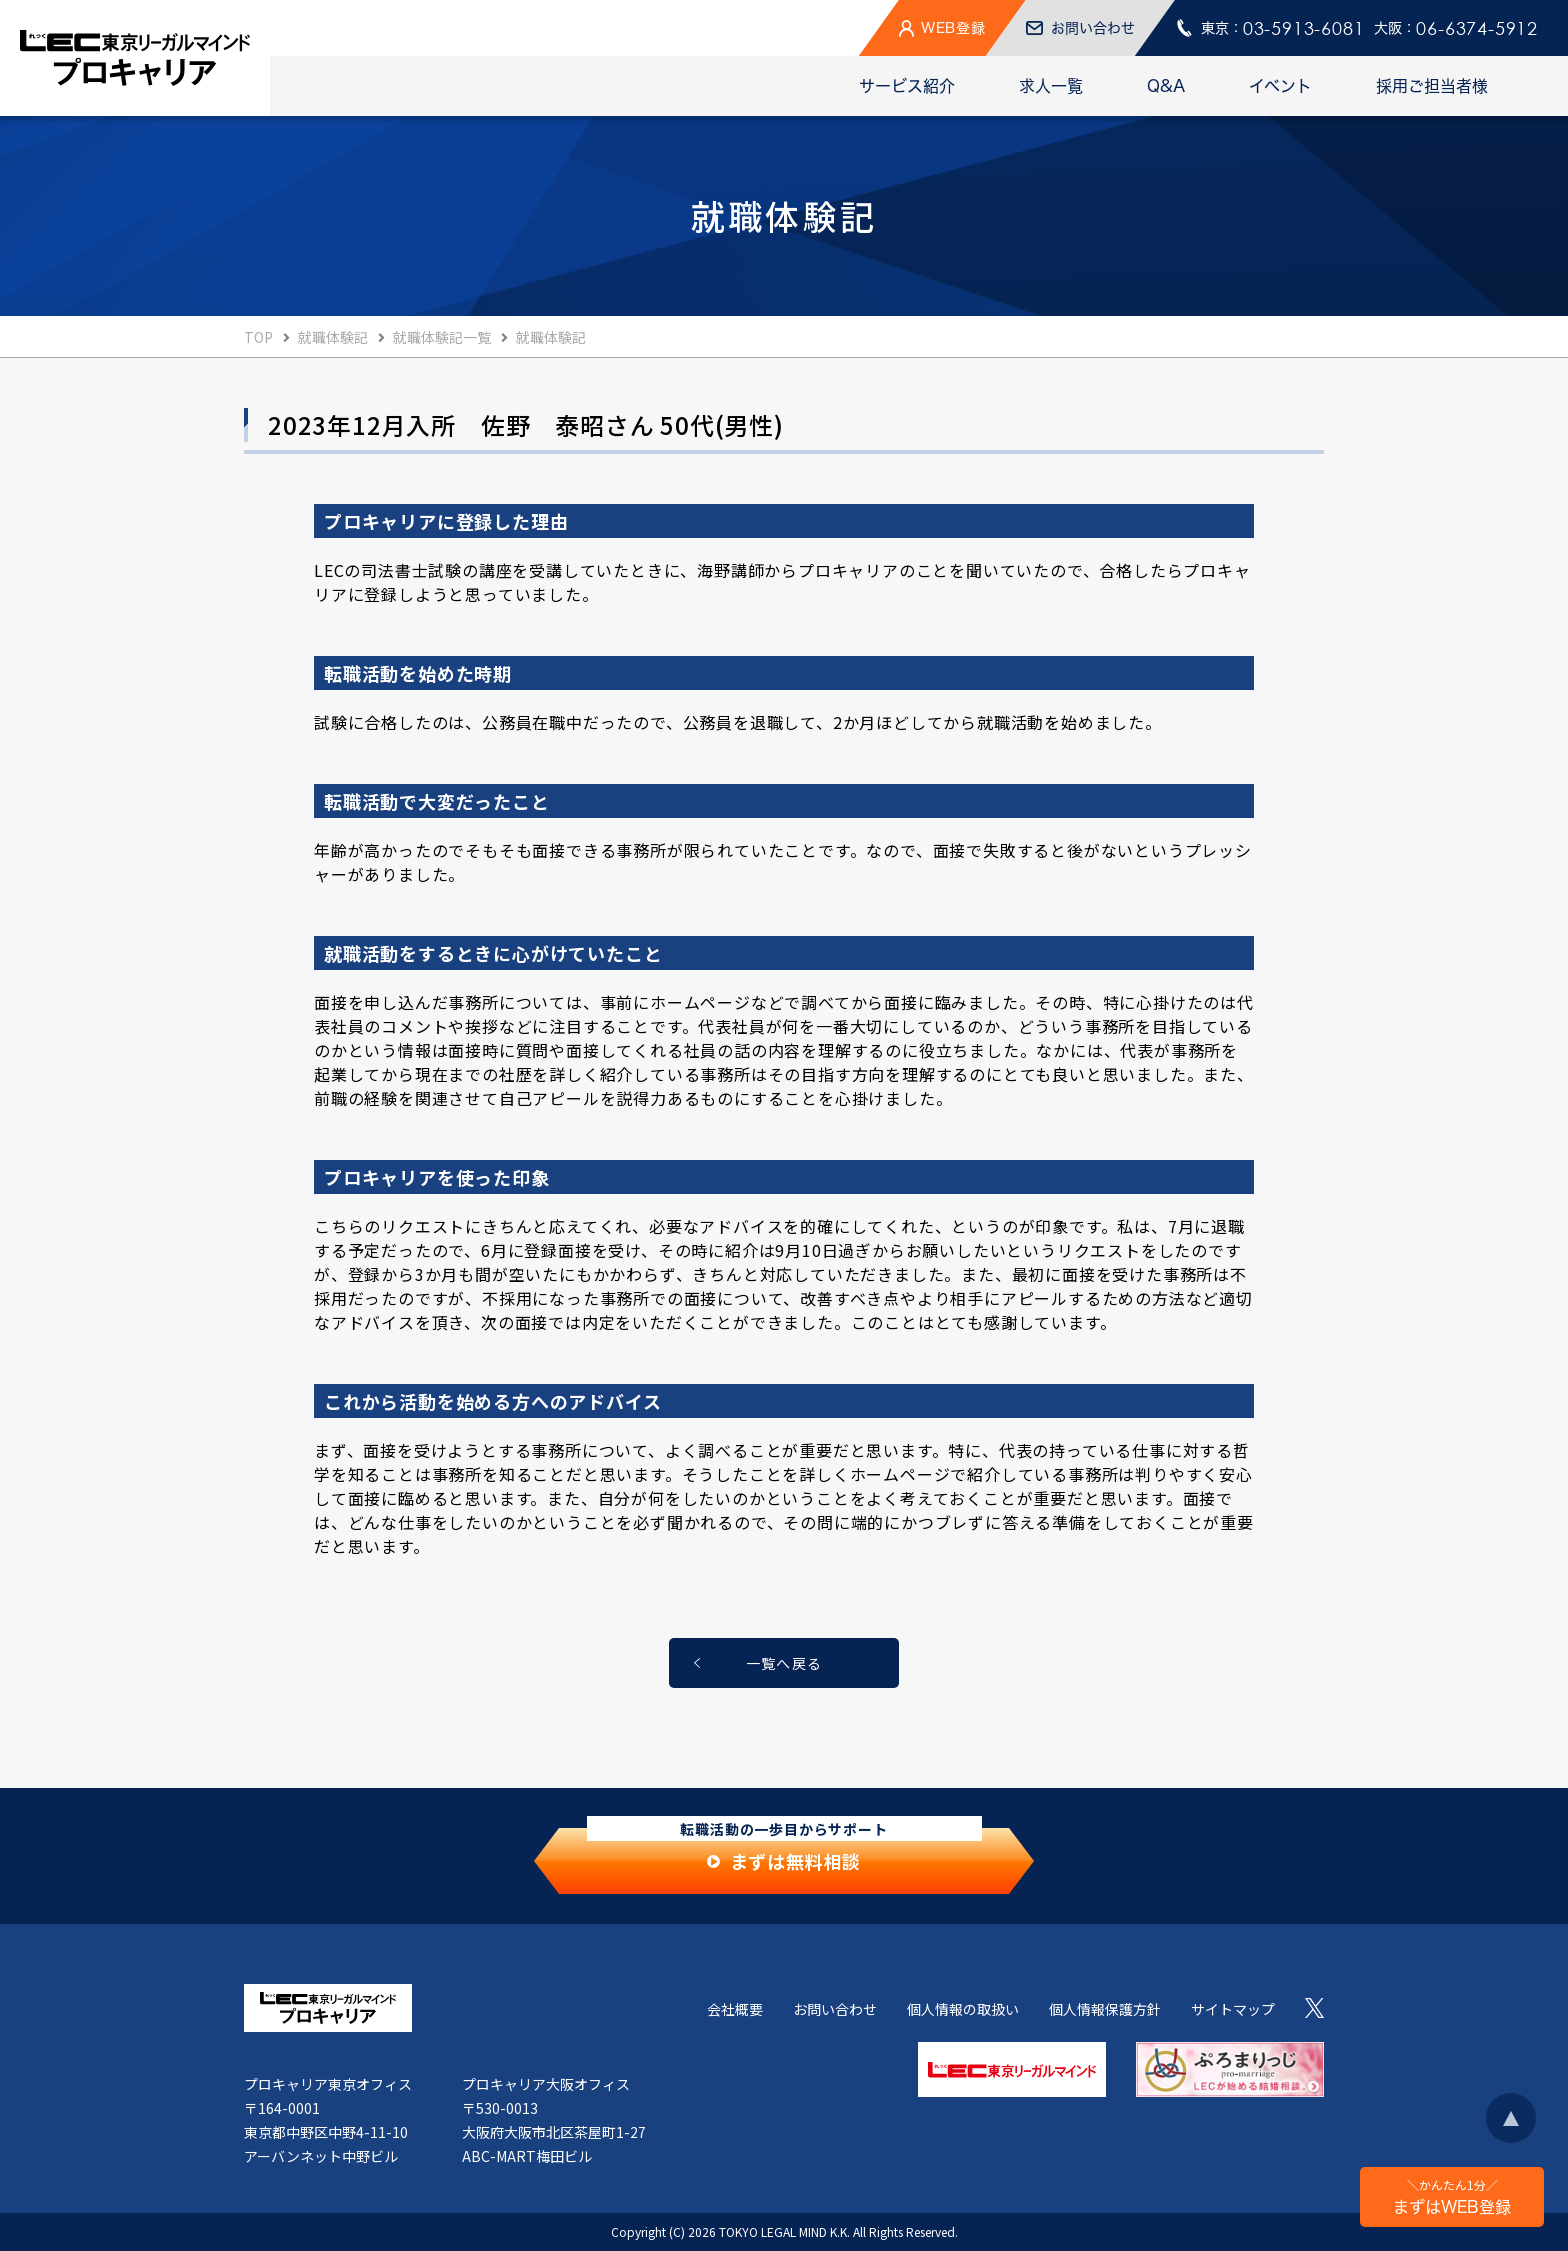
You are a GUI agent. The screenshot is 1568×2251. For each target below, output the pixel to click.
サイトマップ (1233, 2009)
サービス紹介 (907, 86)
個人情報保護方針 (1105, 2009)
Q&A (1166, 86)
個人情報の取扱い (963, 2009)
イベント (1280, 86)
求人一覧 (1051, 86)
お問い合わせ (835, 2009)
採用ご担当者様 (1432, 86)
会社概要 (735, 2009)
